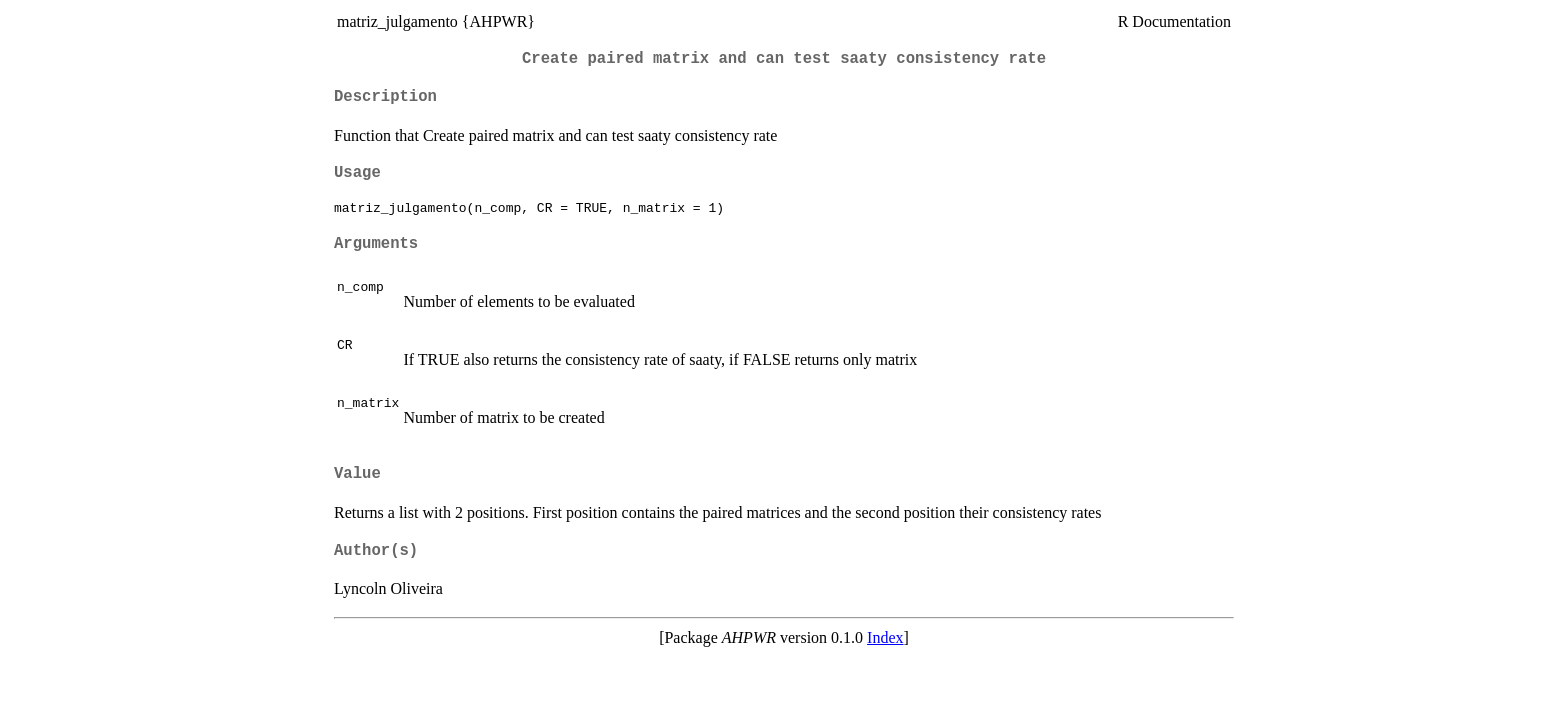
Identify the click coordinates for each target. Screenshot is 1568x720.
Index (885, 637)
